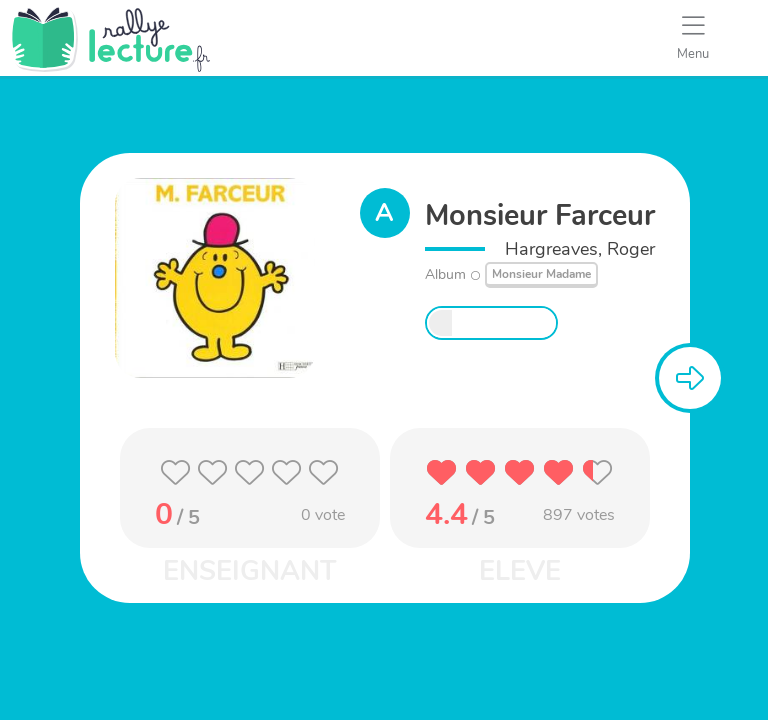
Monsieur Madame (541, 274)
